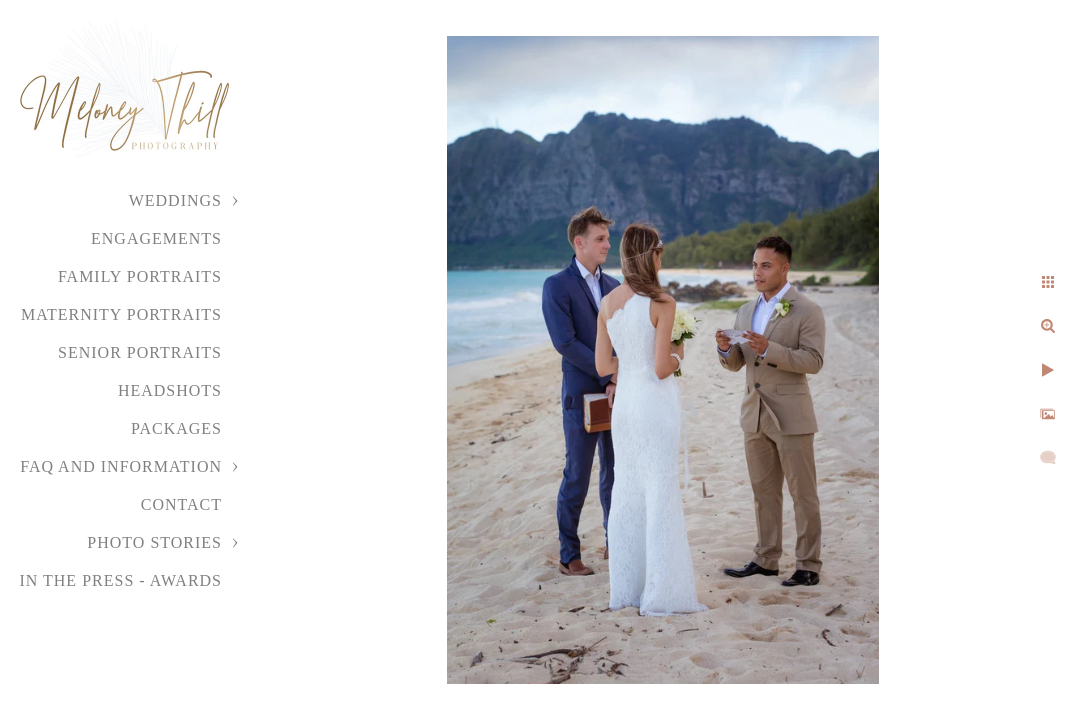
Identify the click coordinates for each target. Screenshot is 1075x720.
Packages (176, 428)
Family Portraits (140, 276)
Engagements (156, 238)
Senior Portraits (140, 352)
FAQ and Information (121, 466)
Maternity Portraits (121, 314)
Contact (181, 504)
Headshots (170, 390)
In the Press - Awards (120, 580)
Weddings (175, 200)
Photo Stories (154, 542)
